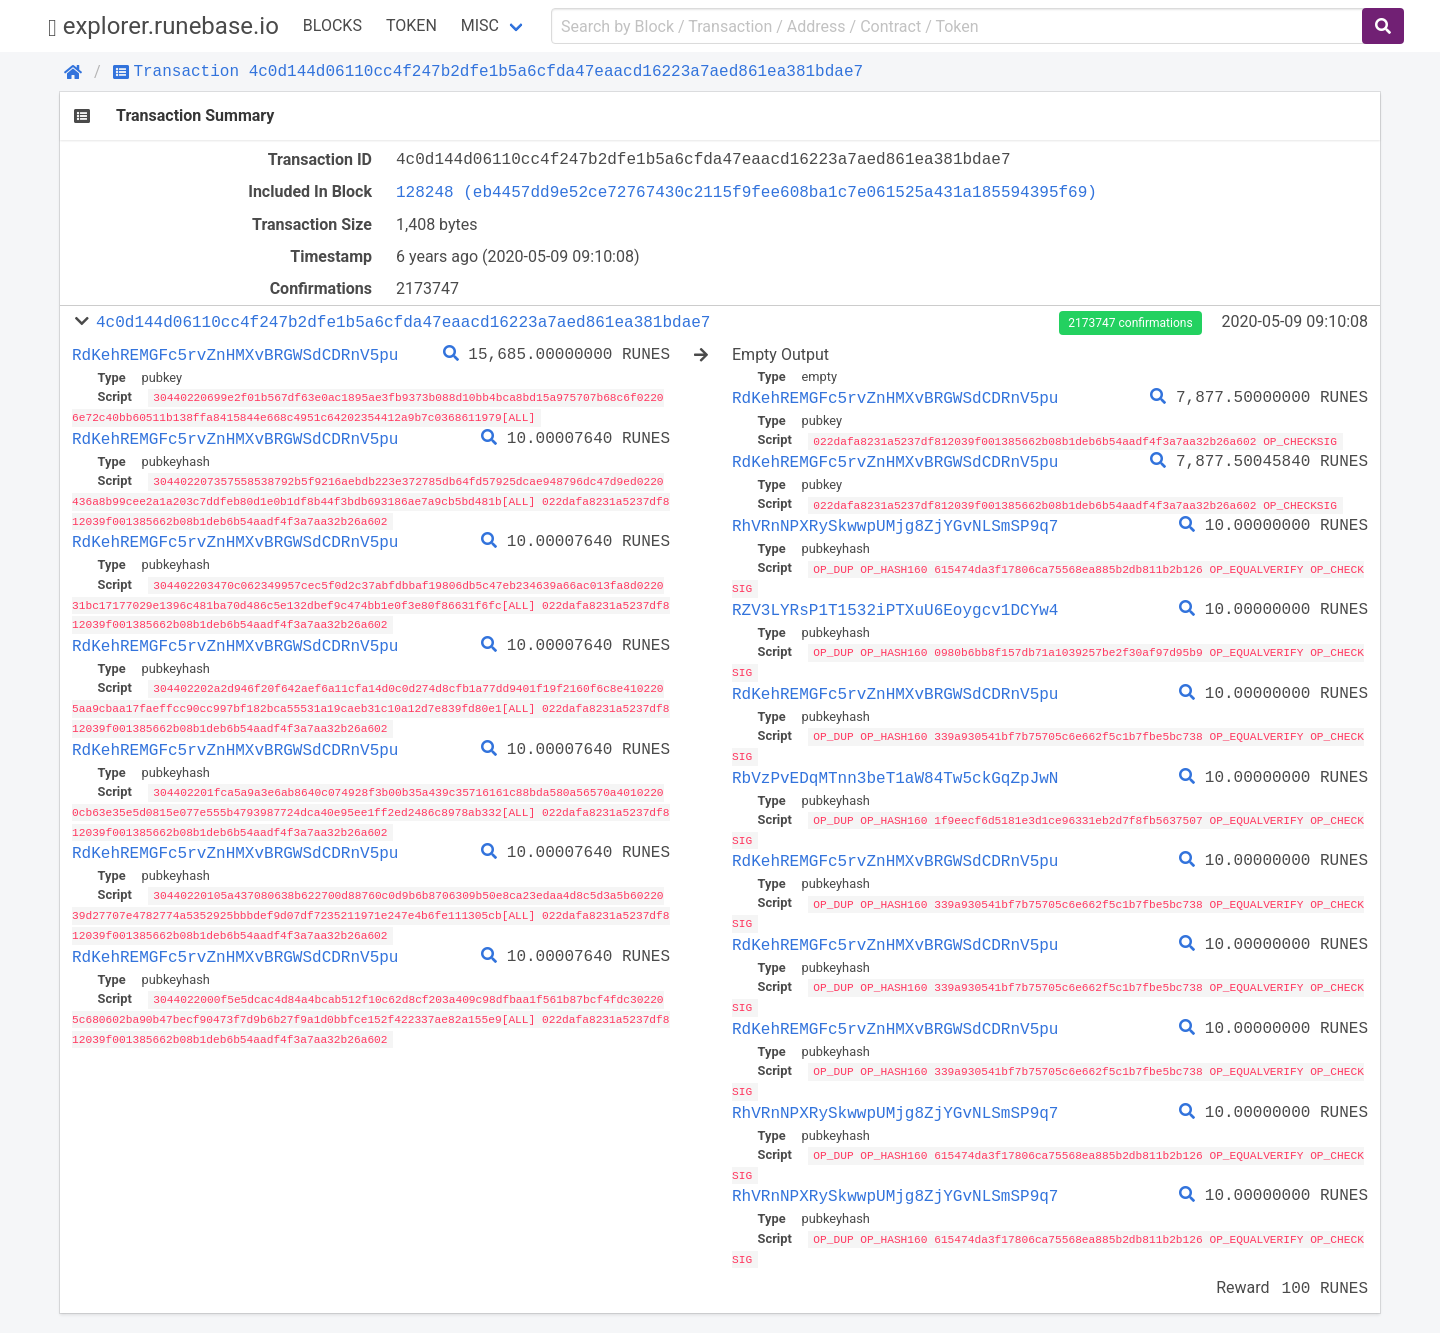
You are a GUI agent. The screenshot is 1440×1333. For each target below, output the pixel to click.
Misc (480, 25)
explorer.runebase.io (163, 26)
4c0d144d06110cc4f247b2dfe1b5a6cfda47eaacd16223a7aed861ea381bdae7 (403, 322)
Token (411, 25)
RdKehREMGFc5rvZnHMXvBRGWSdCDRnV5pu (235, 355)
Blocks (332, 25)
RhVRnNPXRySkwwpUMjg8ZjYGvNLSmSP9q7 (895, 525)
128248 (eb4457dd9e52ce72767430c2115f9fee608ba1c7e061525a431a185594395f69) (746, 192)
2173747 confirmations (1130, 323)
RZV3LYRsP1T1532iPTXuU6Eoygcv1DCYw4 (895, 608)
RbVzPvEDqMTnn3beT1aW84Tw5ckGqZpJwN (895, 773)
